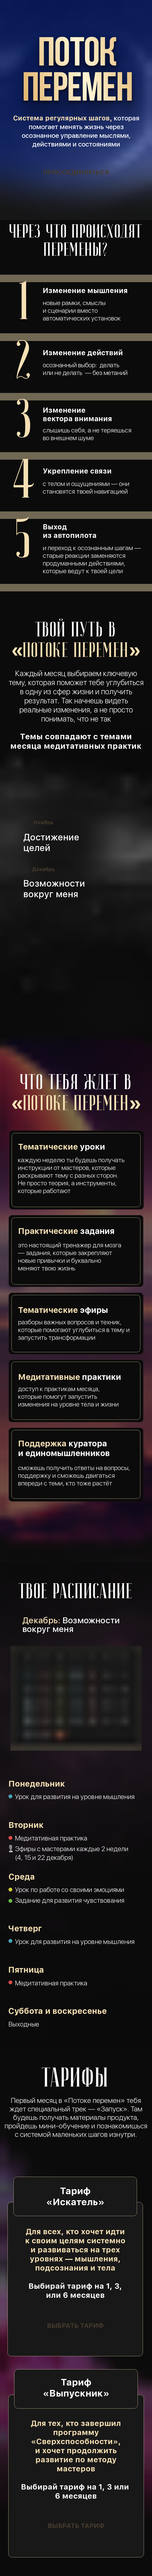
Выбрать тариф (76, 2526)
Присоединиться (76, 172)
